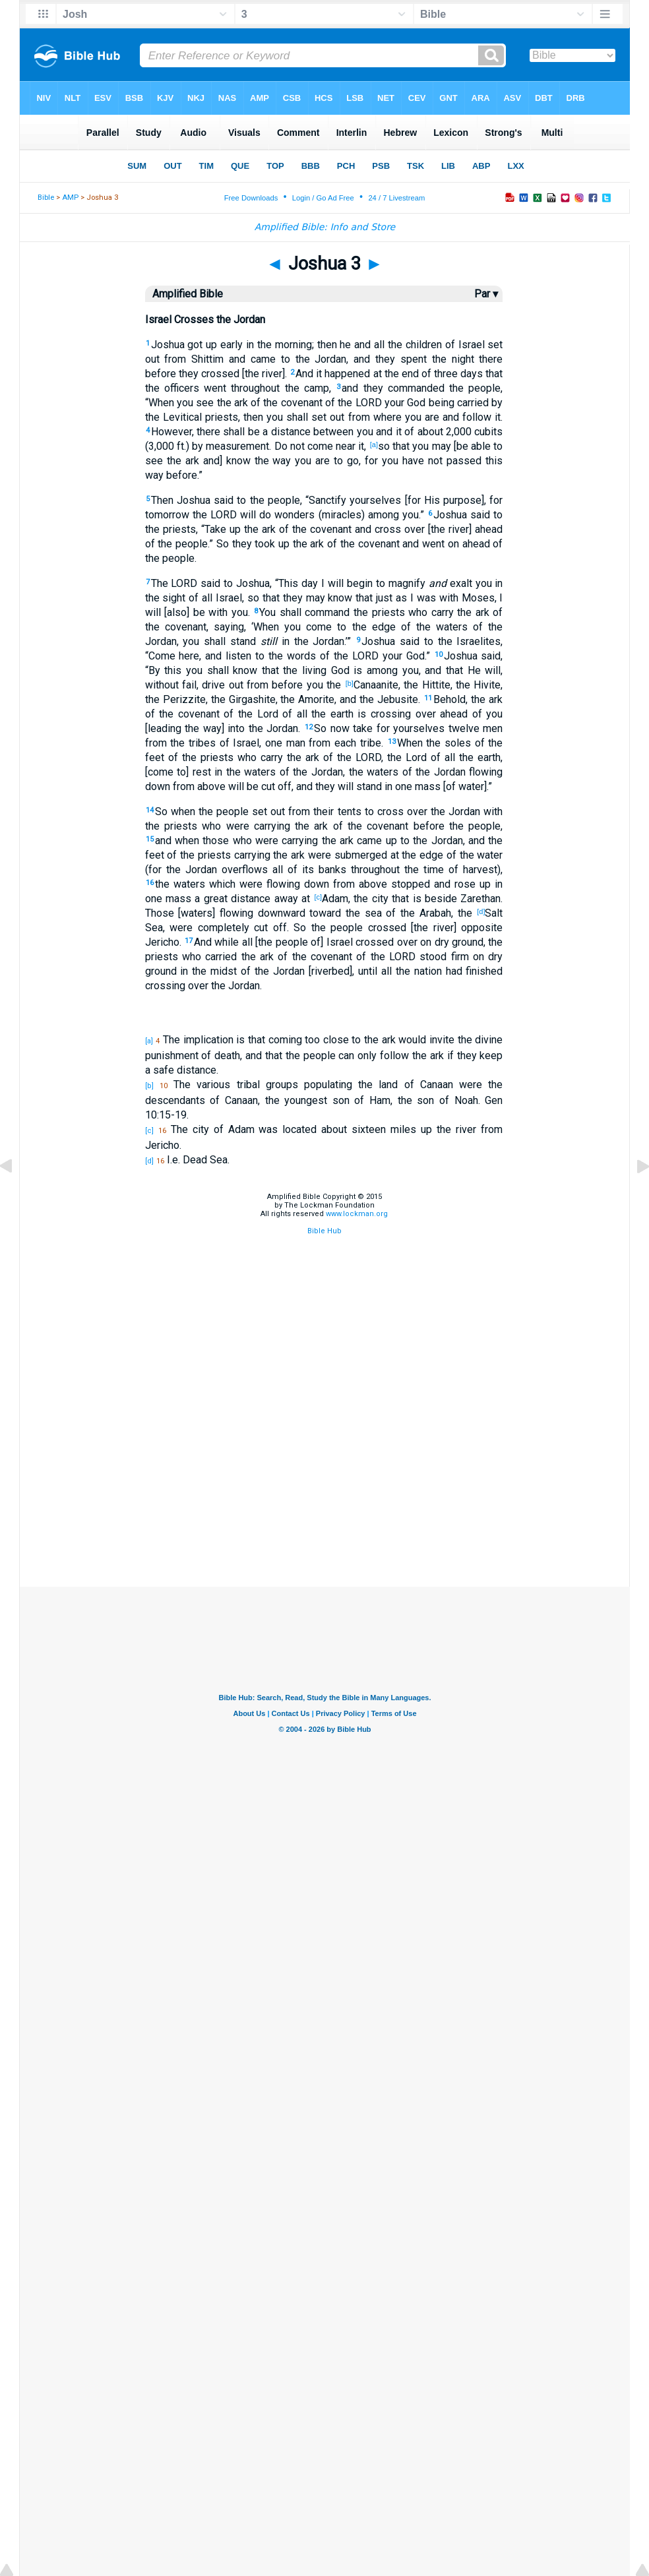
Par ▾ (486, 294)
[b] (350, 683)
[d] (481, 911)
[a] (374, 444)
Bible (46, 197)
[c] (318, 897)
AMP (70, 197)
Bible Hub (324, 1231)
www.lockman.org (357, 1214)
